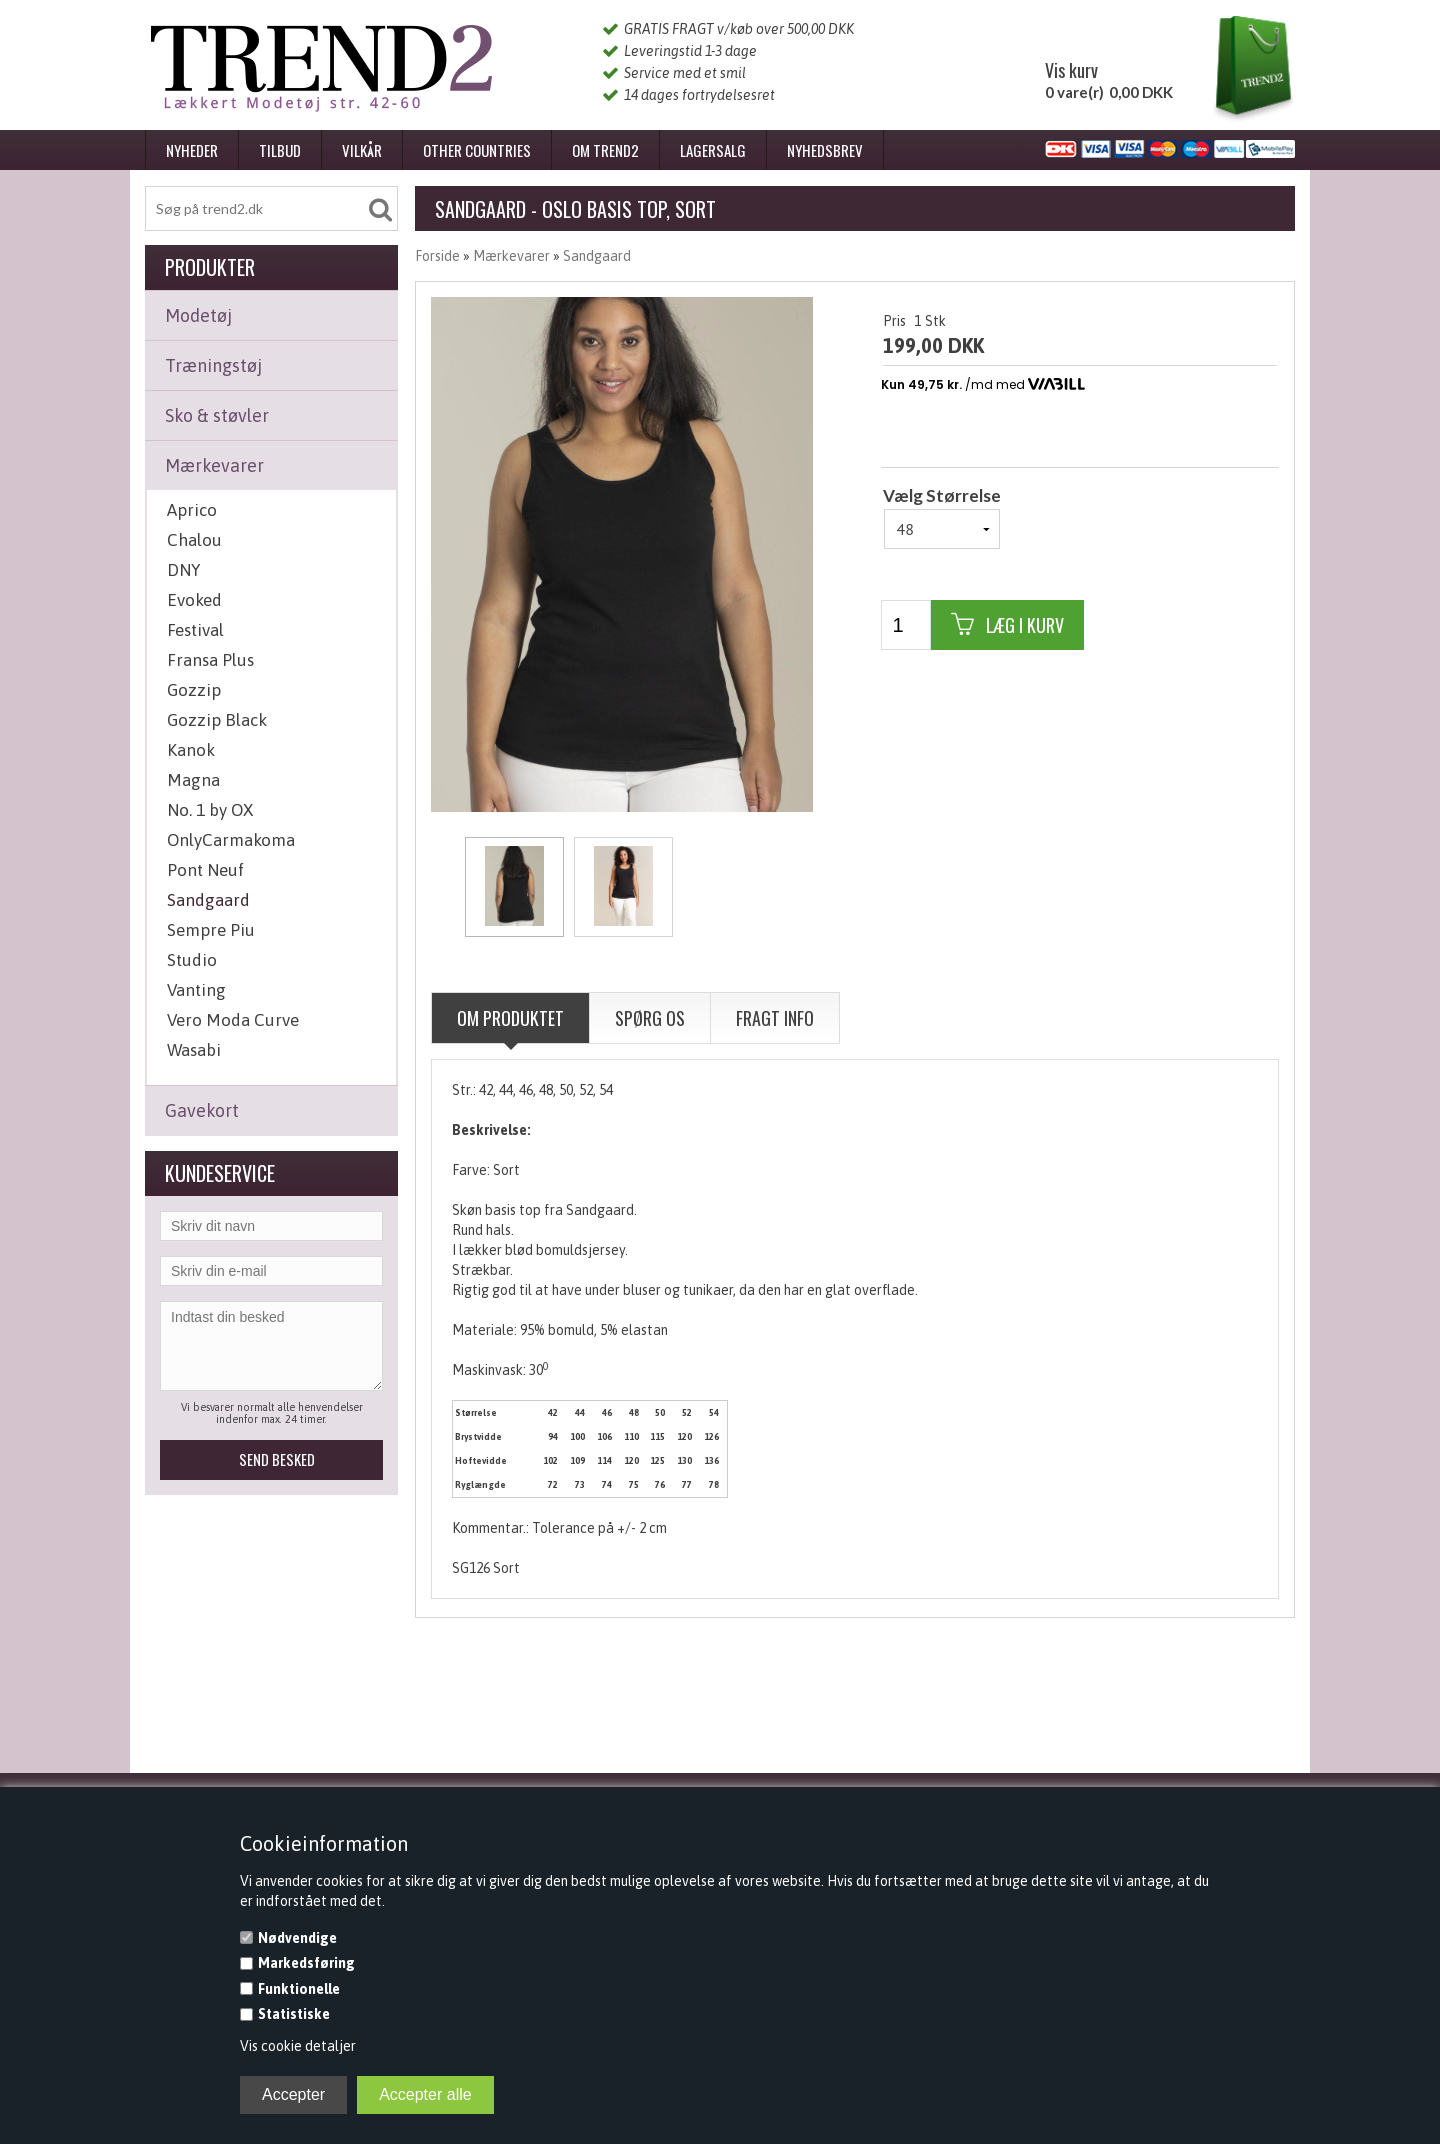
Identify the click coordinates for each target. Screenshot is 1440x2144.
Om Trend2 (605, 150)
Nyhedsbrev (825, 150)
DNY (183, 570)
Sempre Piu (211, 930)
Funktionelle (299, 1989)
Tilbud (280, 150)
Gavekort (202, 1110)
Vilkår (362, 150)
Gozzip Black (217, 720)
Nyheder (192, 150)
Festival (195, 630)
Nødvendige (297, 1938)
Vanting (196, 990)
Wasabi (194, 1050)
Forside (437, 256)
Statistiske (294, 2014)
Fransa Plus (210, 660)
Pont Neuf (205, 870)
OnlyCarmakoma (231, 840)
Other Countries (477, 150)
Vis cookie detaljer (298, 2046)
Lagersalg (713, 150)
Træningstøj (213, 365)
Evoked (194, 600)
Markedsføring (306, 1963)
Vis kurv (1071, 70)
